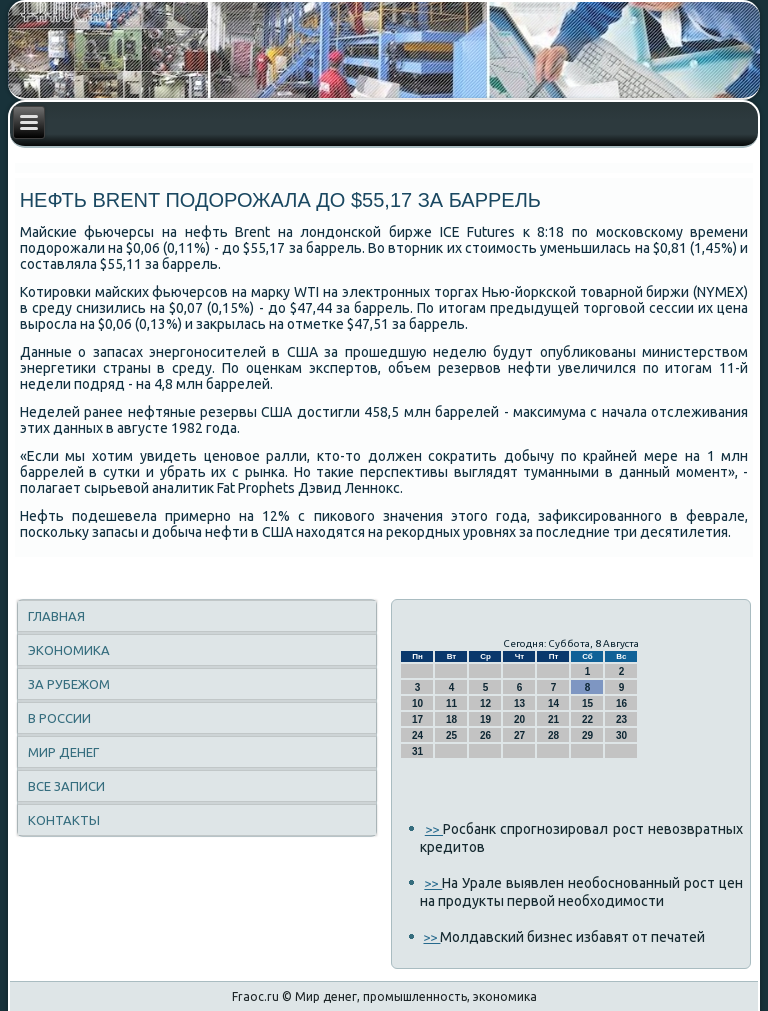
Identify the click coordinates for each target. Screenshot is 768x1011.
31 (417, 751)
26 (485, 735)
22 (587, 719)
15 (587, 703)
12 (485, 703)
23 (621, 719)
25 (451, 735)
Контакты (64, 820)
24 (417, 735)
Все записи (66, 786)
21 (553, 719)
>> (434, 829)
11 (451, 703)
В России (59, 718)
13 (519, 703)
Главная (56, 616)
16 (621, 703)
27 (519, 735)
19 (485, 719)
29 (587, 735)
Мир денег (63, 752)
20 (519, 719)
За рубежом (69, 684)
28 (553, 735)
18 (451, 719)
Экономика (69, 650)
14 (553, 703)
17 (417, 719)
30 (621, 735)
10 (417, 703)
